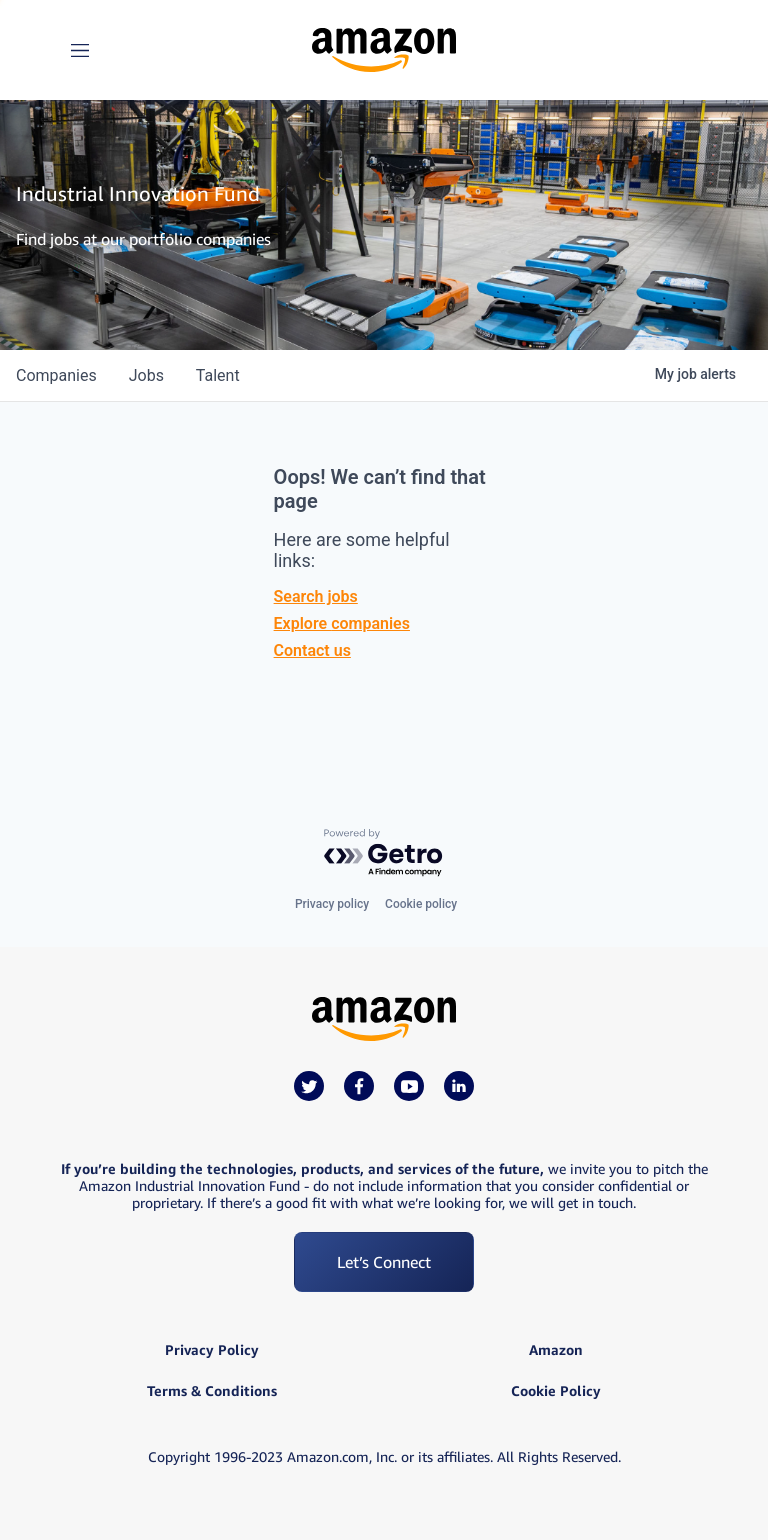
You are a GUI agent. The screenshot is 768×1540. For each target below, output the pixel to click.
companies (56, 375)
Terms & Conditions (212, 1391)
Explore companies (342, 623)
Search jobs (316, 596)
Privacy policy (332, 904)
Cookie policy (421, 904)
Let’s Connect (384, 1262)
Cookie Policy (556, 1391)
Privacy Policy (212, 1350)
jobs (146, 375)
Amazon (556, 1350)
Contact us (312, 650)
